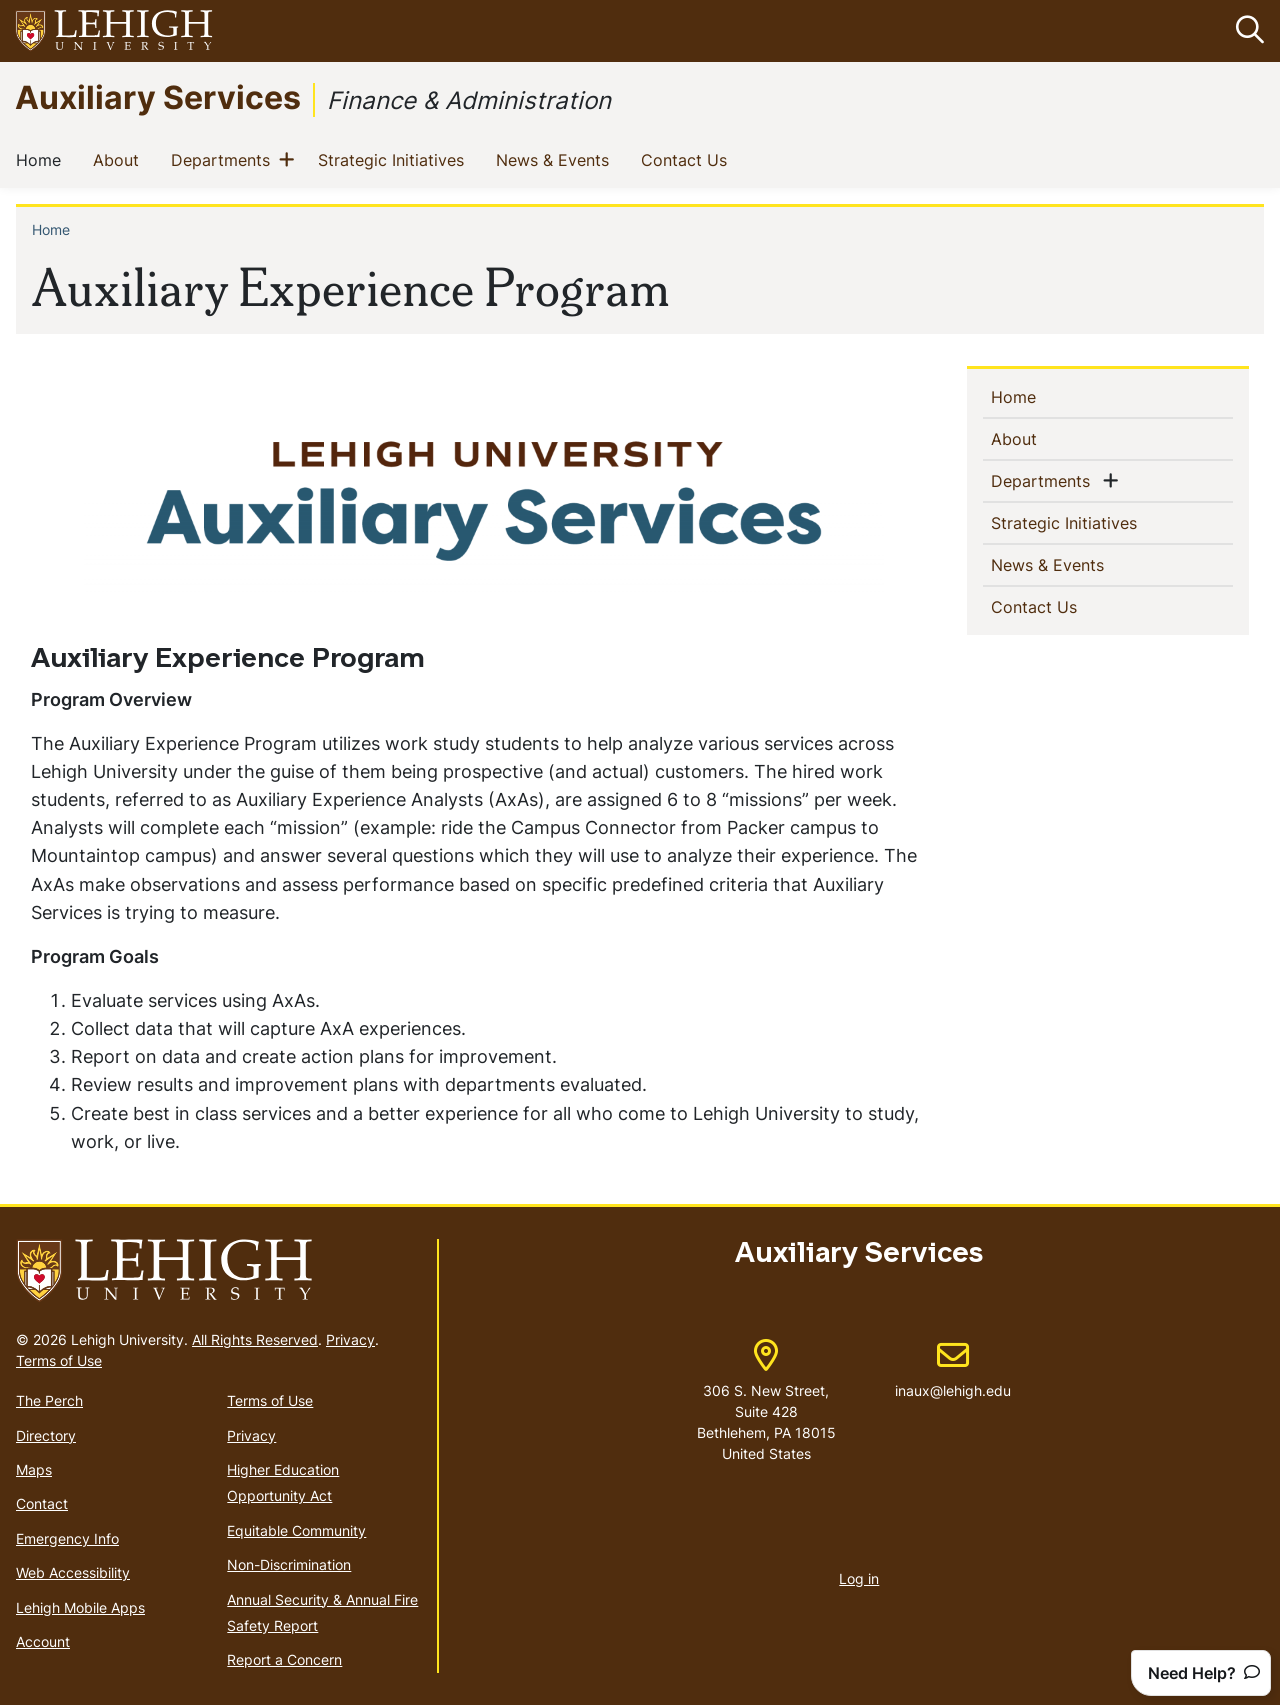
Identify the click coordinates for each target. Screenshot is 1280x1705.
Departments (224, 160)
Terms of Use (59, 1360)
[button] (1246, 31)
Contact (42, 1504)
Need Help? (1204, 1673)
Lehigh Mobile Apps (80, 1607)
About (120, 160)
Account (43, 1641)
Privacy (350, 1339)
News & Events (556, 160)
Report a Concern (284, 1660)
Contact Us (688, 160)
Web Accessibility (73, 1572)
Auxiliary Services (158, 96)
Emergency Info (67, 1538)
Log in (859, 1579)
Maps (34, 1469)
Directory (46, 1435)
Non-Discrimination (289, 1564)
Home (42, 160)
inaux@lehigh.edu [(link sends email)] (953, 1371)
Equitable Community (296, 1530)
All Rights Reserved (255, 1339)
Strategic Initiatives (395, 160)
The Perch (49, 1400)
